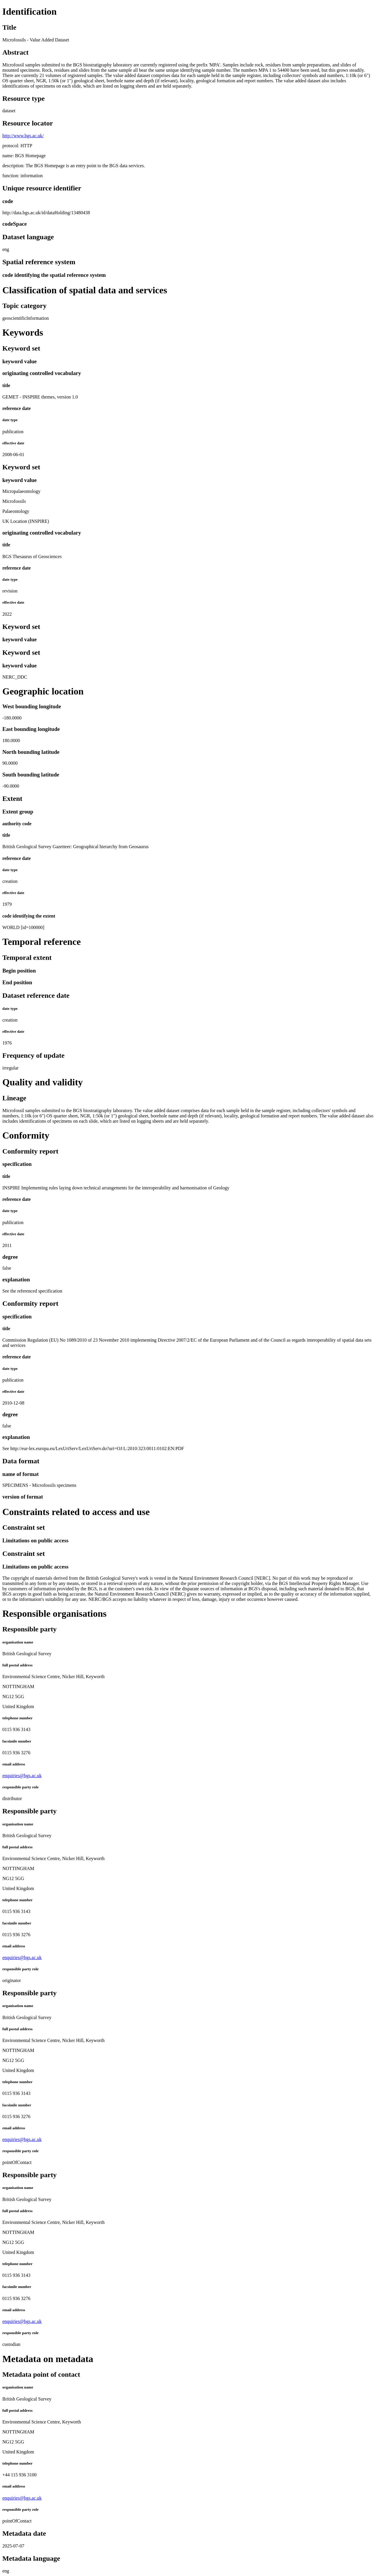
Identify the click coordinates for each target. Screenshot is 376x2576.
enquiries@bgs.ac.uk (22, 1775)
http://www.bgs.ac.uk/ (23, 135)
